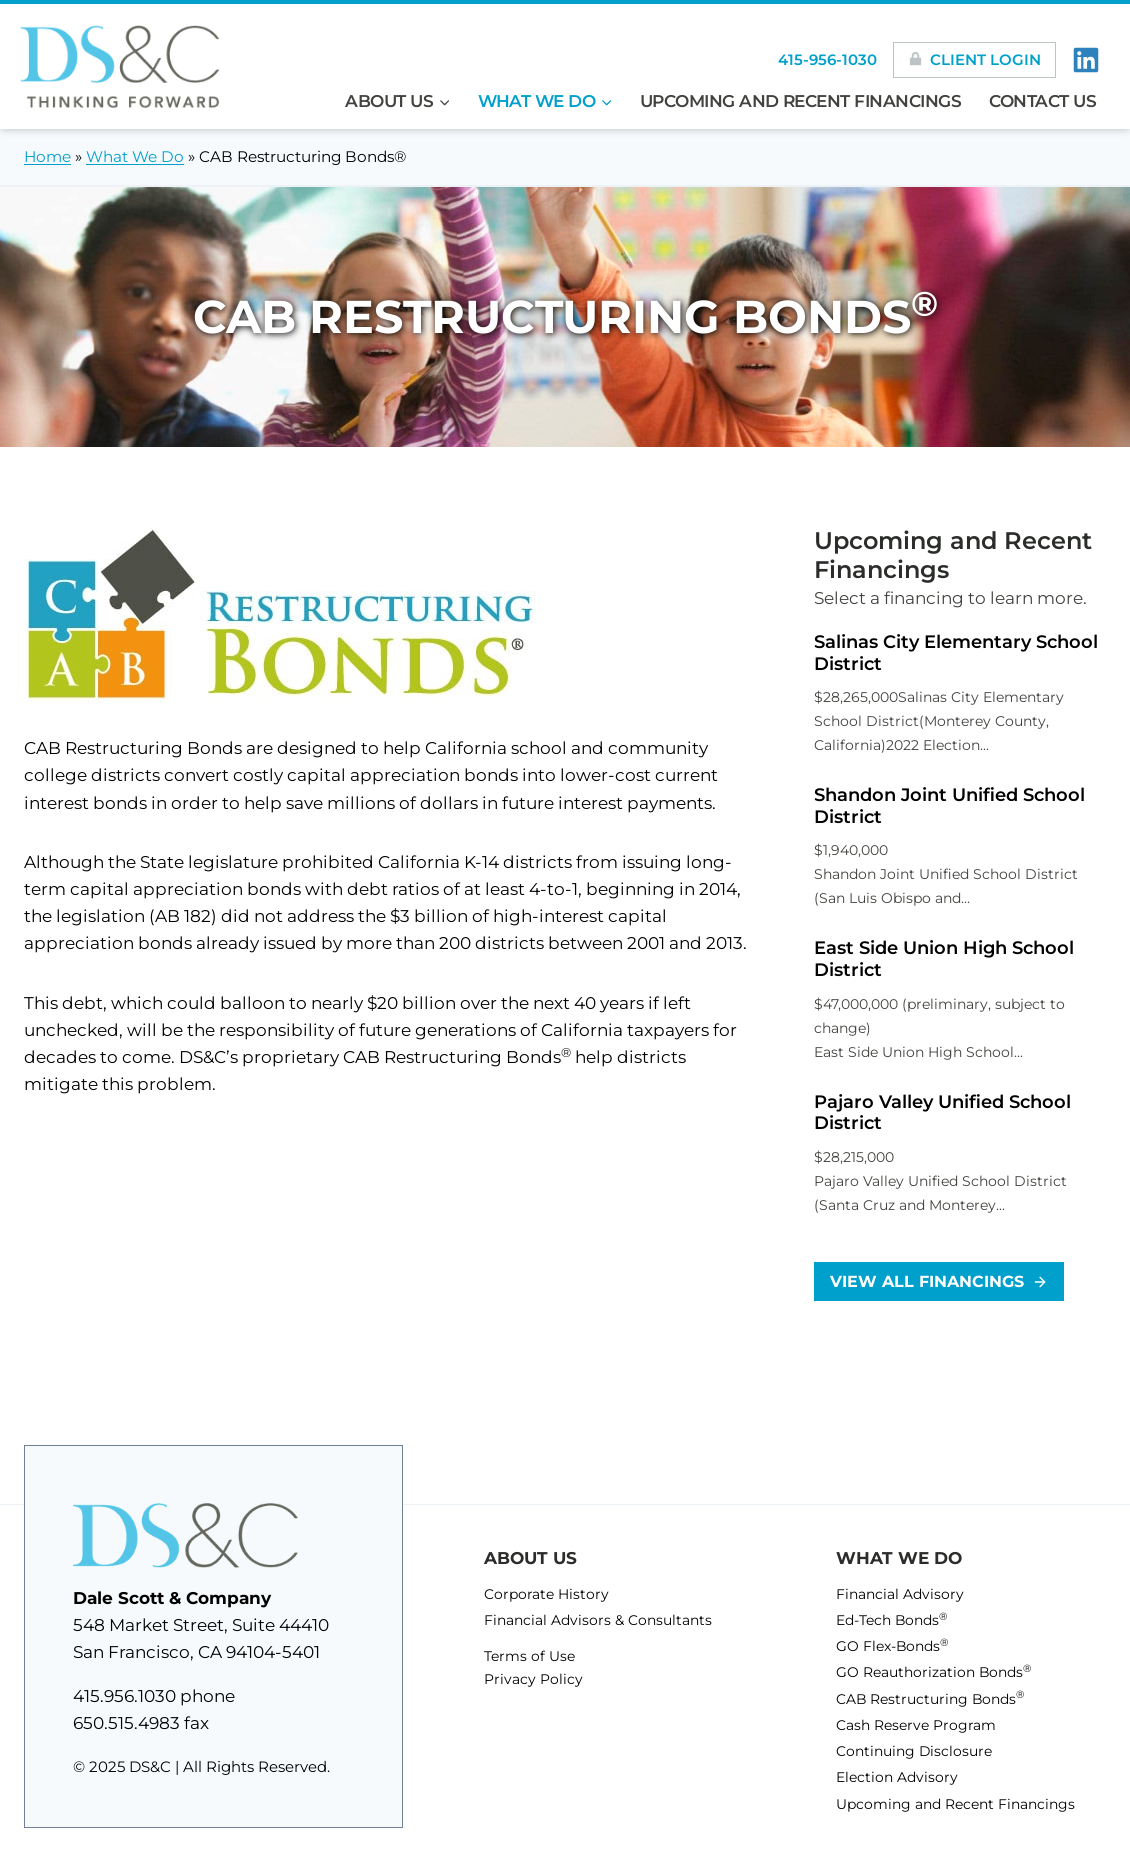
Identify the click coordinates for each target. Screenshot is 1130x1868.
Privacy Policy (532, 1676)
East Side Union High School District (944, 959)
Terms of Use (529, 1653)
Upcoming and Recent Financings (801, 101)
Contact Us (1043, 101)
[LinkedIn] (1086, 60)
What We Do (135, 156)
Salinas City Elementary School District (956, 653)
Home (47, 156)
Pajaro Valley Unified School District (942, 1113)
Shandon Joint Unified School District (949, 806)
